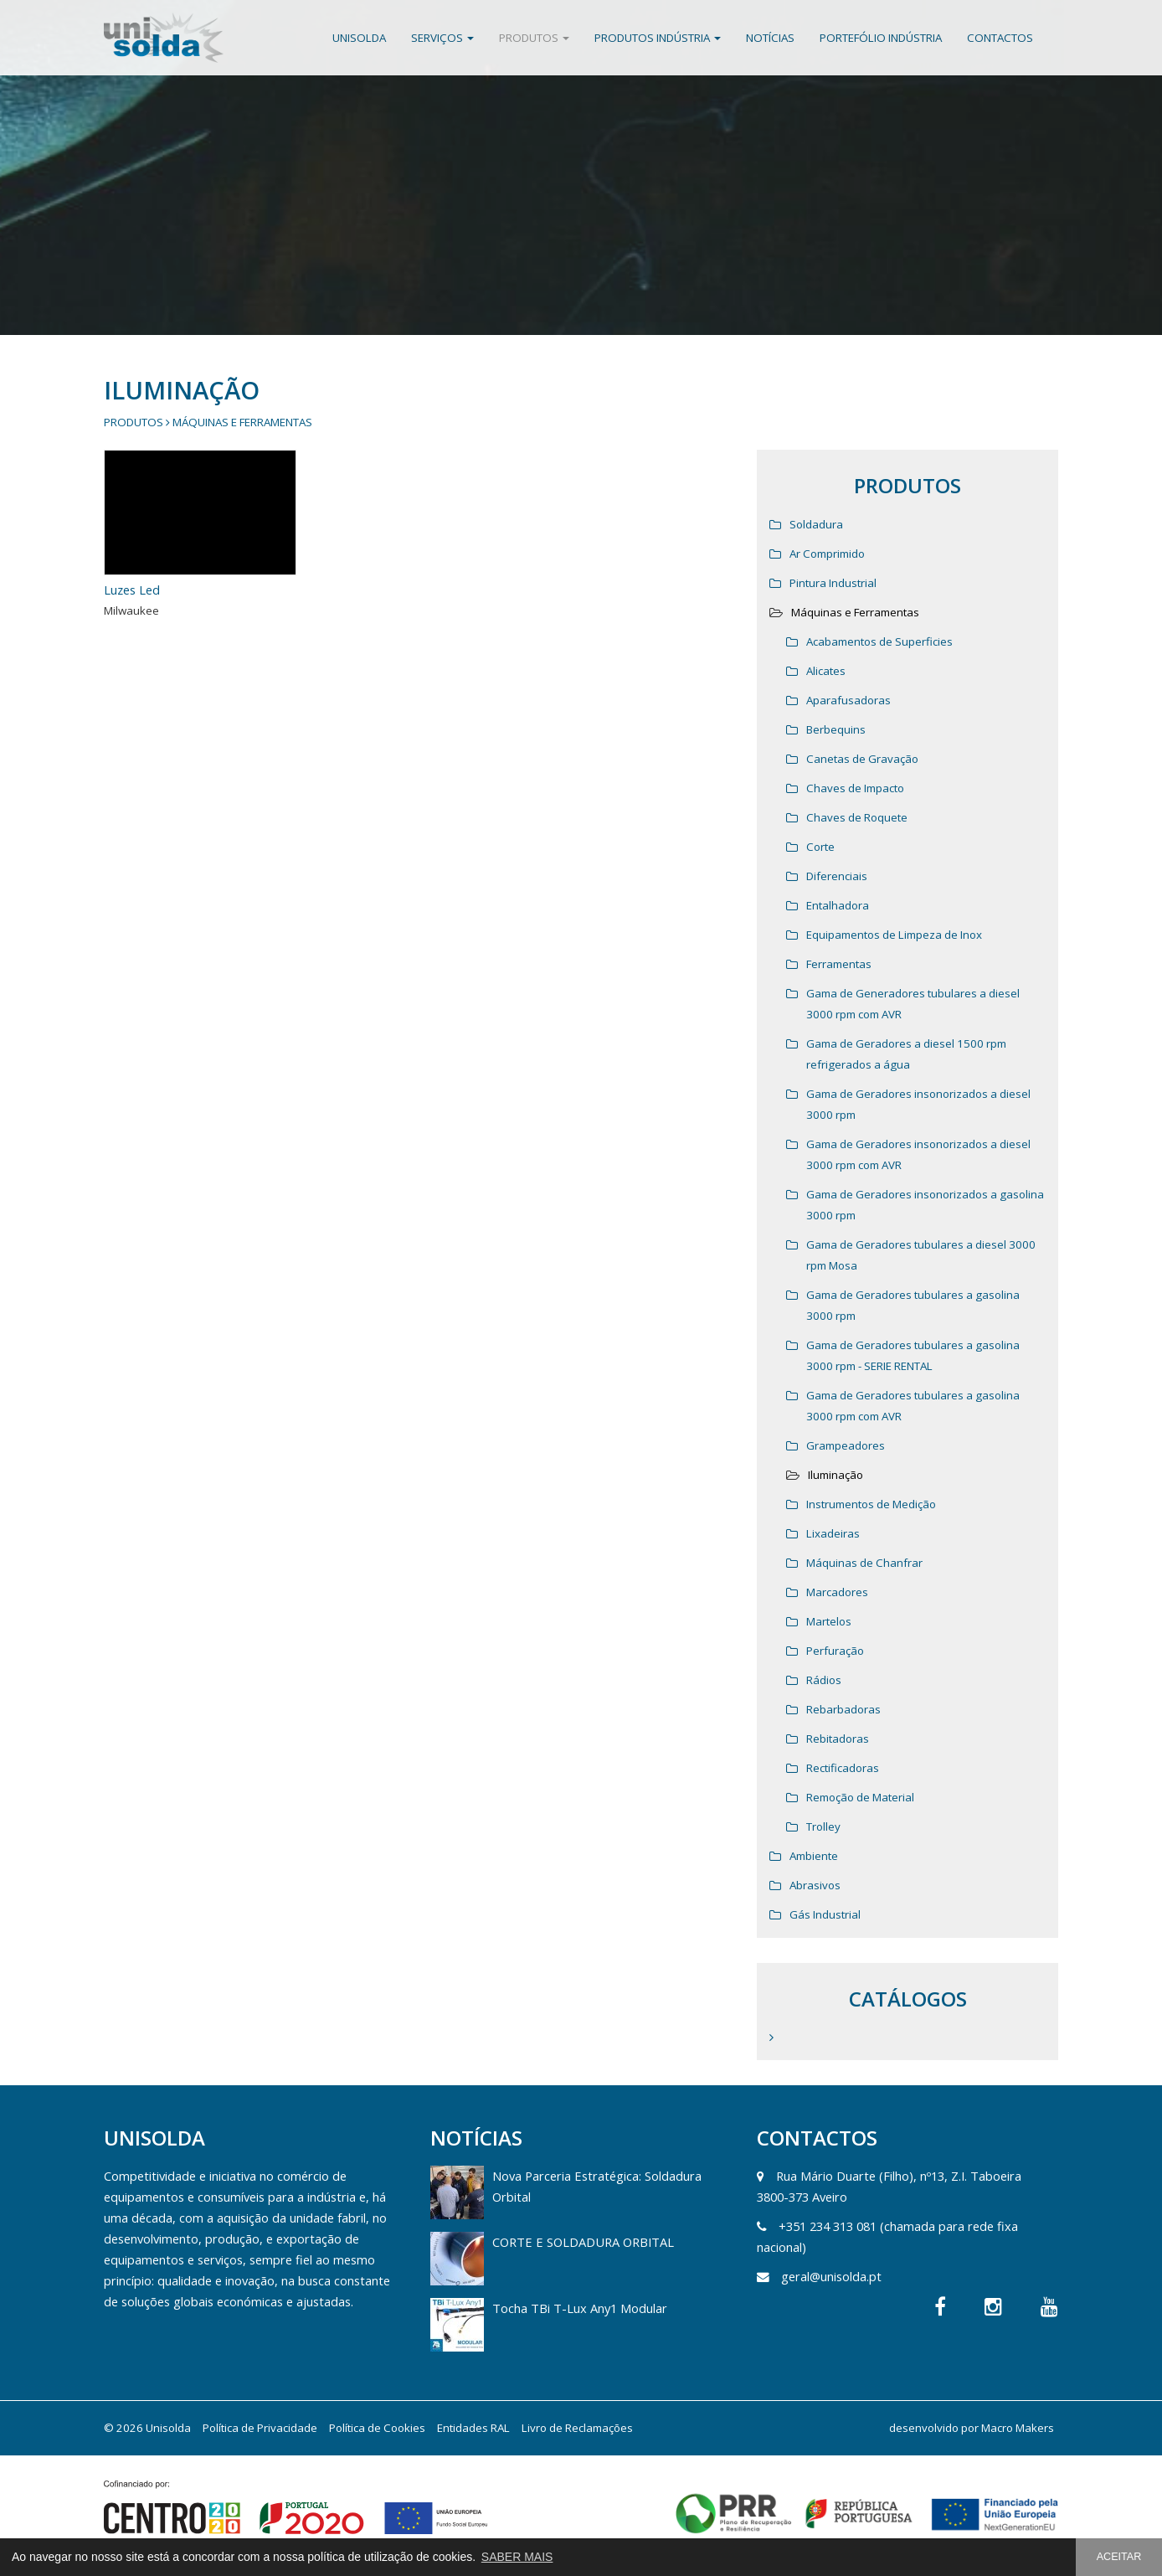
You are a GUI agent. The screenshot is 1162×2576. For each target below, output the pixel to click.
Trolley (823, 1826)
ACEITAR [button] (1119, 2557)
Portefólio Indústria (881, 37)
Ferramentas (839, 963)
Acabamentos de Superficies (879, 641)
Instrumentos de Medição (871, 1504)
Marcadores (837, 1592)
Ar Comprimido (827, 553)
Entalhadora (837, 905)
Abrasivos (815, 1885)
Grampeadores (845, 1445)
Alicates (826, 670)
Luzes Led (132, 589)
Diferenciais (836, 876)
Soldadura (816, 524)
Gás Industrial (825, 1914)
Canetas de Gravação (862, 758)
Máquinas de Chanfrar (864, 1562)
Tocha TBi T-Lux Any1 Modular (579, 2308)
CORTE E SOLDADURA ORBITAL (583, 2241)
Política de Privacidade (260, 2427)
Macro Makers (1017, 2427)
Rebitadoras (837, 1738)
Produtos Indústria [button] (657, 37)
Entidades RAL (473, 2427)
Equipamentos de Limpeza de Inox (894, 934)
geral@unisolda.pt (831, 2276)
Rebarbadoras (843, 1709)
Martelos (828, 1621)
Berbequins (836, 729)
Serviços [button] (442, 37)
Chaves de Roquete (856, 817)
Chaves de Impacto (855, 788)
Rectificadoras (842, 1767)
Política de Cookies (377, 2427)
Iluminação (835, 1474)
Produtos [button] (534, 37)
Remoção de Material (860, 1797)
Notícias (770, 37)
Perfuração (835, 1650)
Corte (820, 846)
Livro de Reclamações (577, 2427)
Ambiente (813, 1855)
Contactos (1000, 37)
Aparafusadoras (848, 700)
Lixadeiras (833, 1533)
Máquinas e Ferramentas (242, 422)
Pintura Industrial (833, 582)
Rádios (823, 1679)
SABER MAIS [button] (517, 2556)
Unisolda (359, 37)
